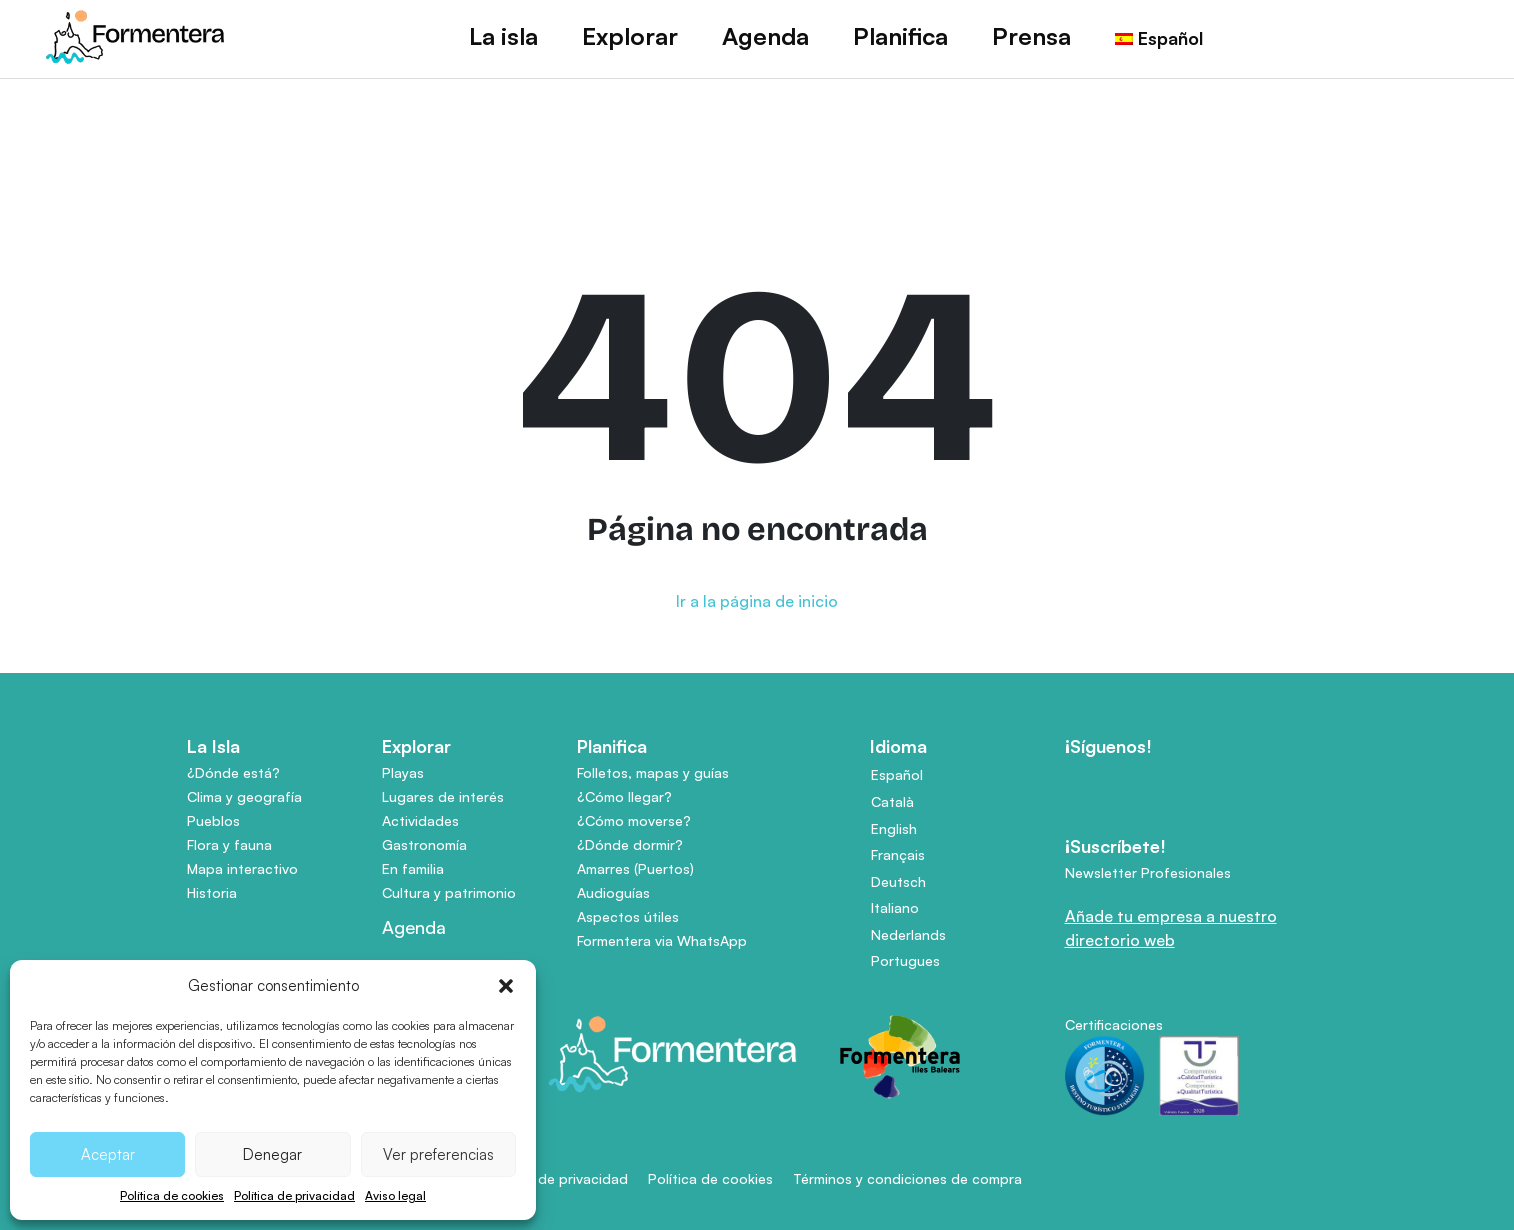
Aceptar (108, 1154)
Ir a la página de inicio (757, 601)
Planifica (900, 36)
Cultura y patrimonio (449, 892)
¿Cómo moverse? (634, 820)
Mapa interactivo (242, 868)
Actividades (420, 820)
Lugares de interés (443, 796)
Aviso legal (395, 1195)
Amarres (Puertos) (635, 868)
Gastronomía (424, 844)
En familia (413, 868)
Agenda (765, 36)
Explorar (630, 36)
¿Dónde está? (233, 772)
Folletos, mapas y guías (653, 772)
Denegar (272, 1154)
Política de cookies (172, 1195)
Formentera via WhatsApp (662, 940)
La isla (503, 36)
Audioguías (613, 892)
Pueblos (213, 820)
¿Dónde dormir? (630, 844)
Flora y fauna (229, 844)
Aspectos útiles (628, 916)
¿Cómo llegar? (624, 796)
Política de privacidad (294, 1195)
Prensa (1031, 36)
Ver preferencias (438, 1154)
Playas (403, 772)
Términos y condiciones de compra (907, 1178)
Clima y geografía (244, 796)
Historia (212, 892)
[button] (506, 986)
